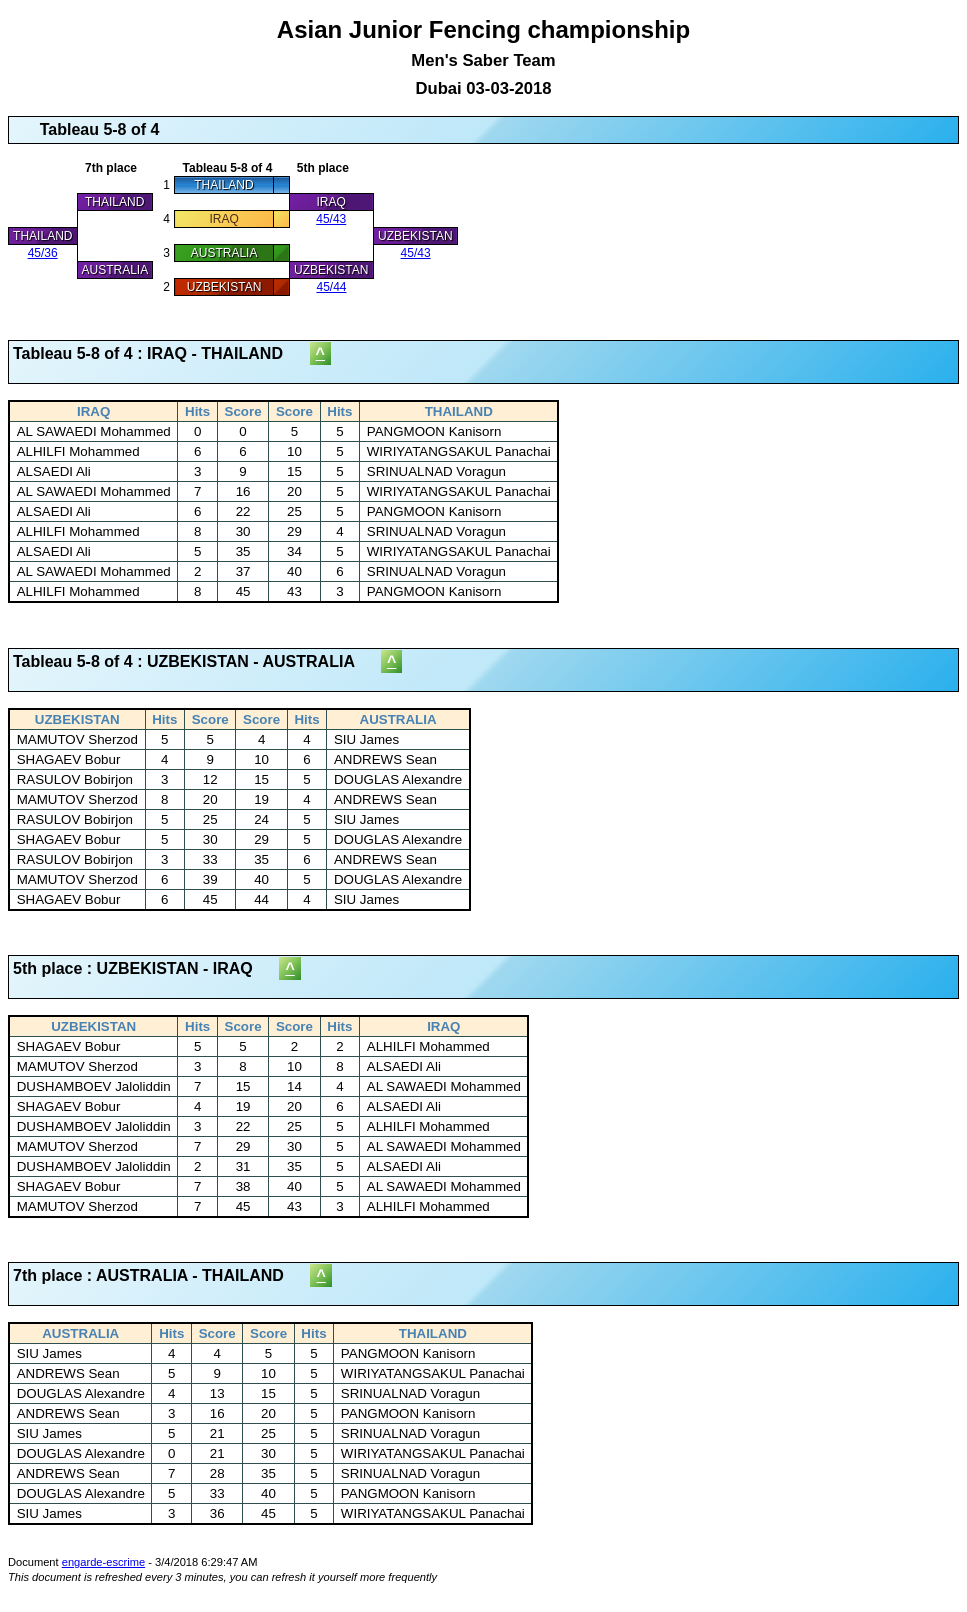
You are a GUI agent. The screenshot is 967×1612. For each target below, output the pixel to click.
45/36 (43, 253)
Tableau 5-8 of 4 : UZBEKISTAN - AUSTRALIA (197, 661)
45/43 (331, 219)
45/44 (331, 287)
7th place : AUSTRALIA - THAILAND (161, 1275)
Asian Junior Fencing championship (483, 57)
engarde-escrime (103, 1562)
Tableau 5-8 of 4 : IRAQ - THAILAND (161, 353)
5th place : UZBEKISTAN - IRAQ (146, 968)
